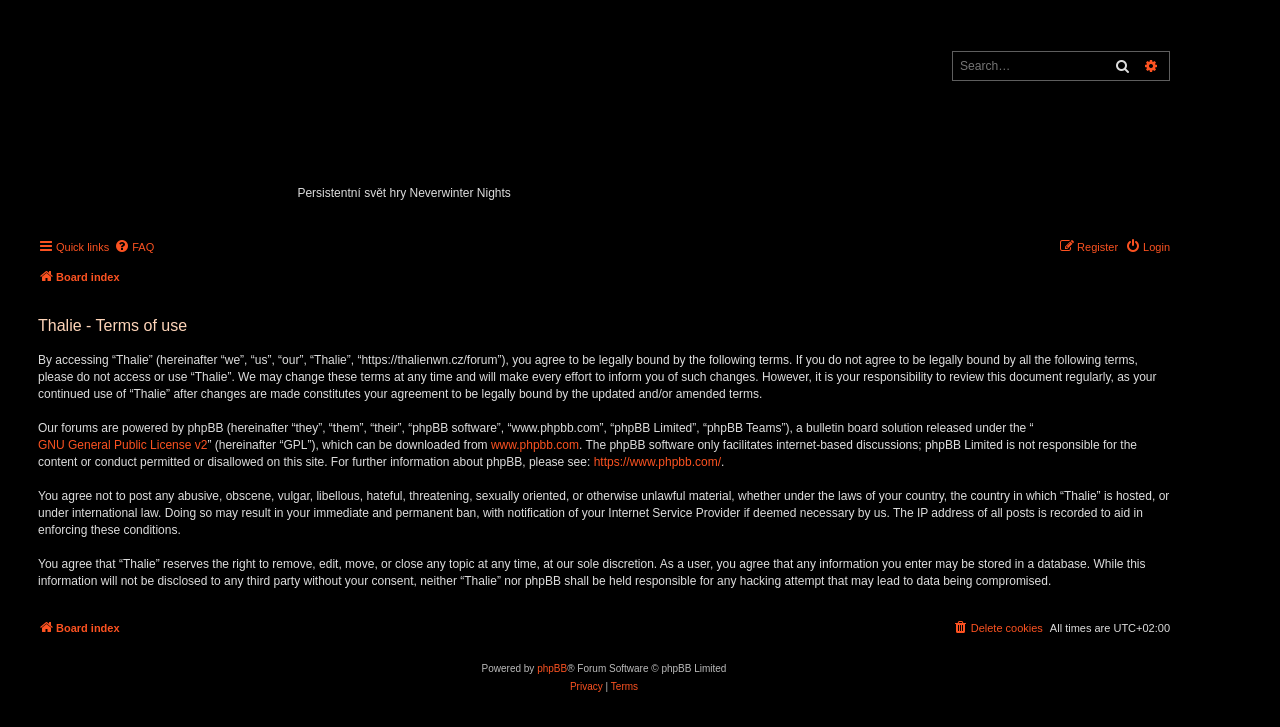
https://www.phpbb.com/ (657, 462)
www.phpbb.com (535, 445)
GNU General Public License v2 (122, 445)
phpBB (552, 668)
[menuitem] (134, 247)
